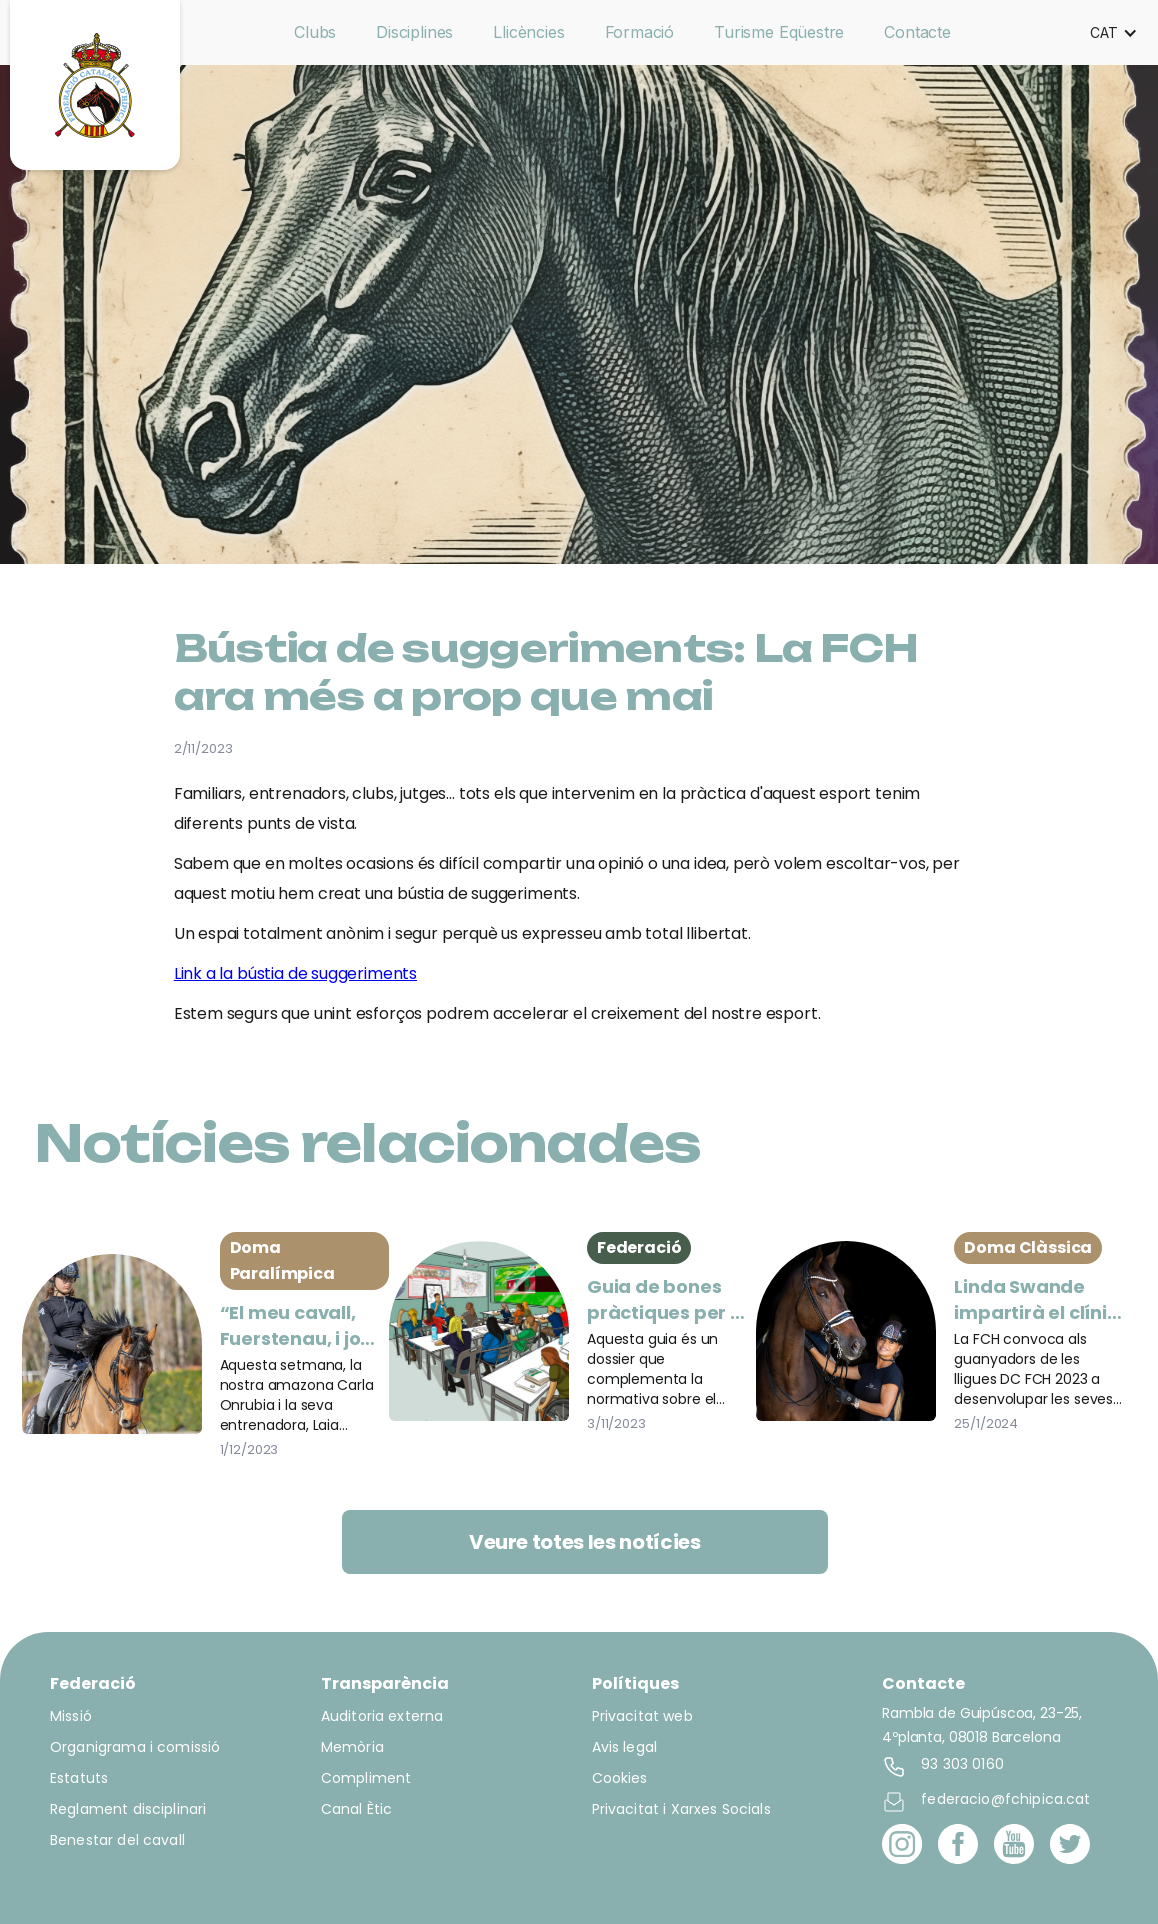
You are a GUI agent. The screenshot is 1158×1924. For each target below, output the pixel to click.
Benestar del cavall (117, 1840)
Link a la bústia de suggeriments (295, 973)
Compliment (366, 1778)
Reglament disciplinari (128, 1809)
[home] (95, 85)
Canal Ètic (357, 1809)
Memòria (352, 1747)
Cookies (620, 1778)
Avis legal (625, 1747)
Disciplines (414, 32)
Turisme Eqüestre (779, 32)
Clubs (315, 32)
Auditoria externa (382, 1716)
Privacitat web (642, 1716)
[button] (1114, 33)
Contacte (917, 32)
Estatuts (79, 1778)
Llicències (528, 32)
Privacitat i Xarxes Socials (681, 1809)
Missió (71, 1716)
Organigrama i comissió (135, 1747)
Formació (640, 32)
